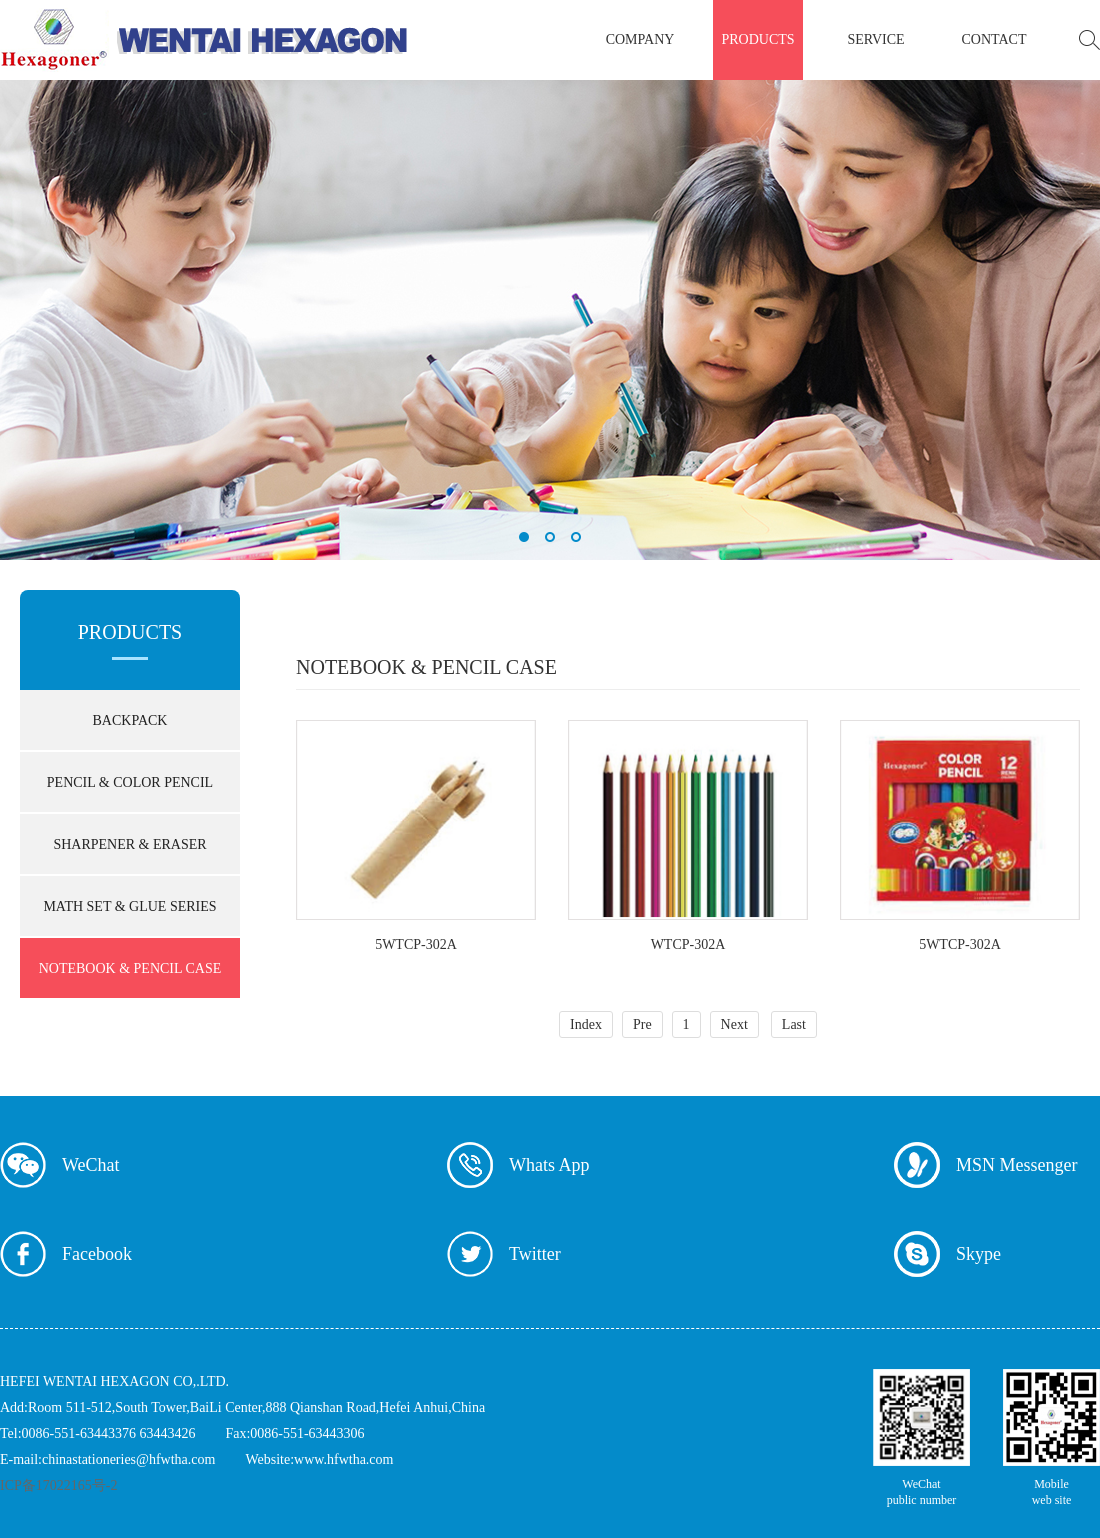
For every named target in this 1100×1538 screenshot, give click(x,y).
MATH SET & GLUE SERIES (129, 906)
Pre (642, 1024)
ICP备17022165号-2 (58, 1485)
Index (586, 1024)
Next (734, 1024)
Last (794, 1024)
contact (994, 39)
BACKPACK (130, 720)
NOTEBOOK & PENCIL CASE (130, 968)
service (875, 39)
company (640, 39)
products (757, 39)
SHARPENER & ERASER (129, 844)
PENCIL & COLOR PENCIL (130, 782)
